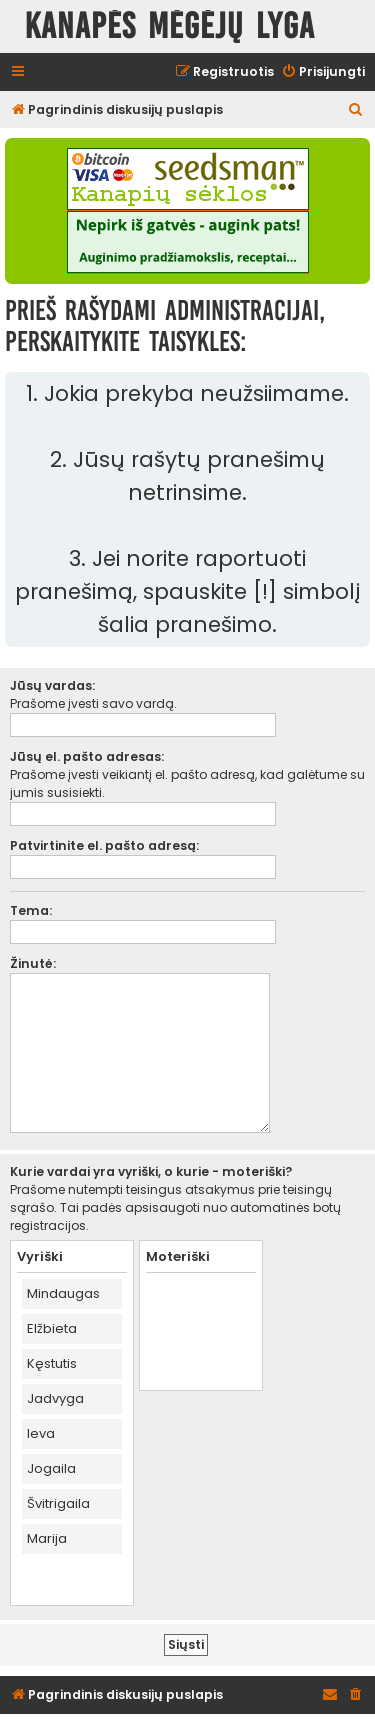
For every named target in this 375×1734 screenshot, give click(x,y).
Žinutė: (33, 963)
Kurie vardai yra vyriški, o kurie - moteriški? (151, 1171)
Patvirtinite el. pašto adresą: (104, 845)
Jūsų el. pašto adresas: (87, 756)
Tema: (31, 910)
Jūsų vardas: (52, 685)
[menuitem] (323, 72)
